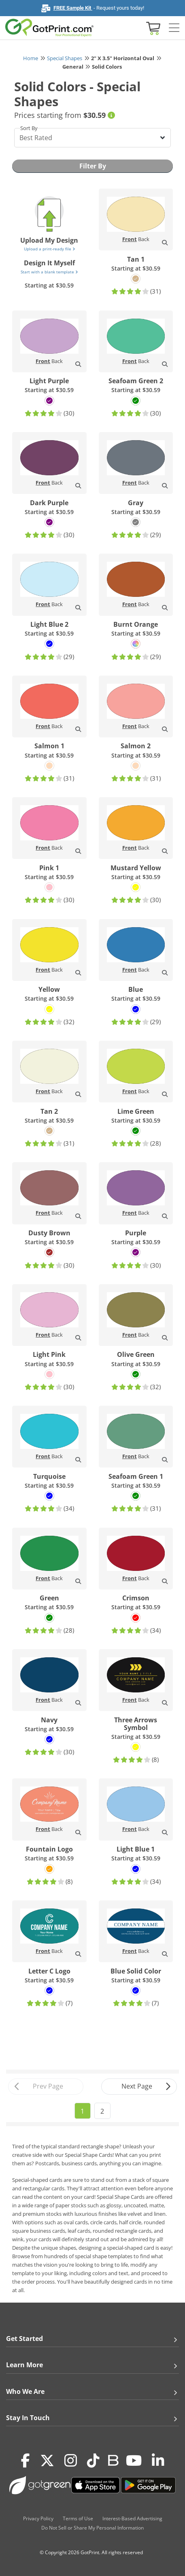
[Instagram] (70, 2460)
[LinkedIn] (158, 2460)
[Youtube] (134, 2460)
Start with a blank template (49, 272)
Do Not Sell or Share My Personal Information (92, 2527)
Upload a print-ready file (49, 249)
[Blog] (113, 2460)
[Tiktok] (93, 2460)
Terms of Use (78, 2518)
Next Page (146, 2087)
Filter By (92, 166)
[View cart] (152, 28)
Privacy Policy (38, 2518)
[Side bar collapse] (174, 28)
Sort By (29, 128)
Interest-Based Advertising (132, 2518)
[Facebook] (25, 2460)
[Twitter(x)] (47, 2460)
